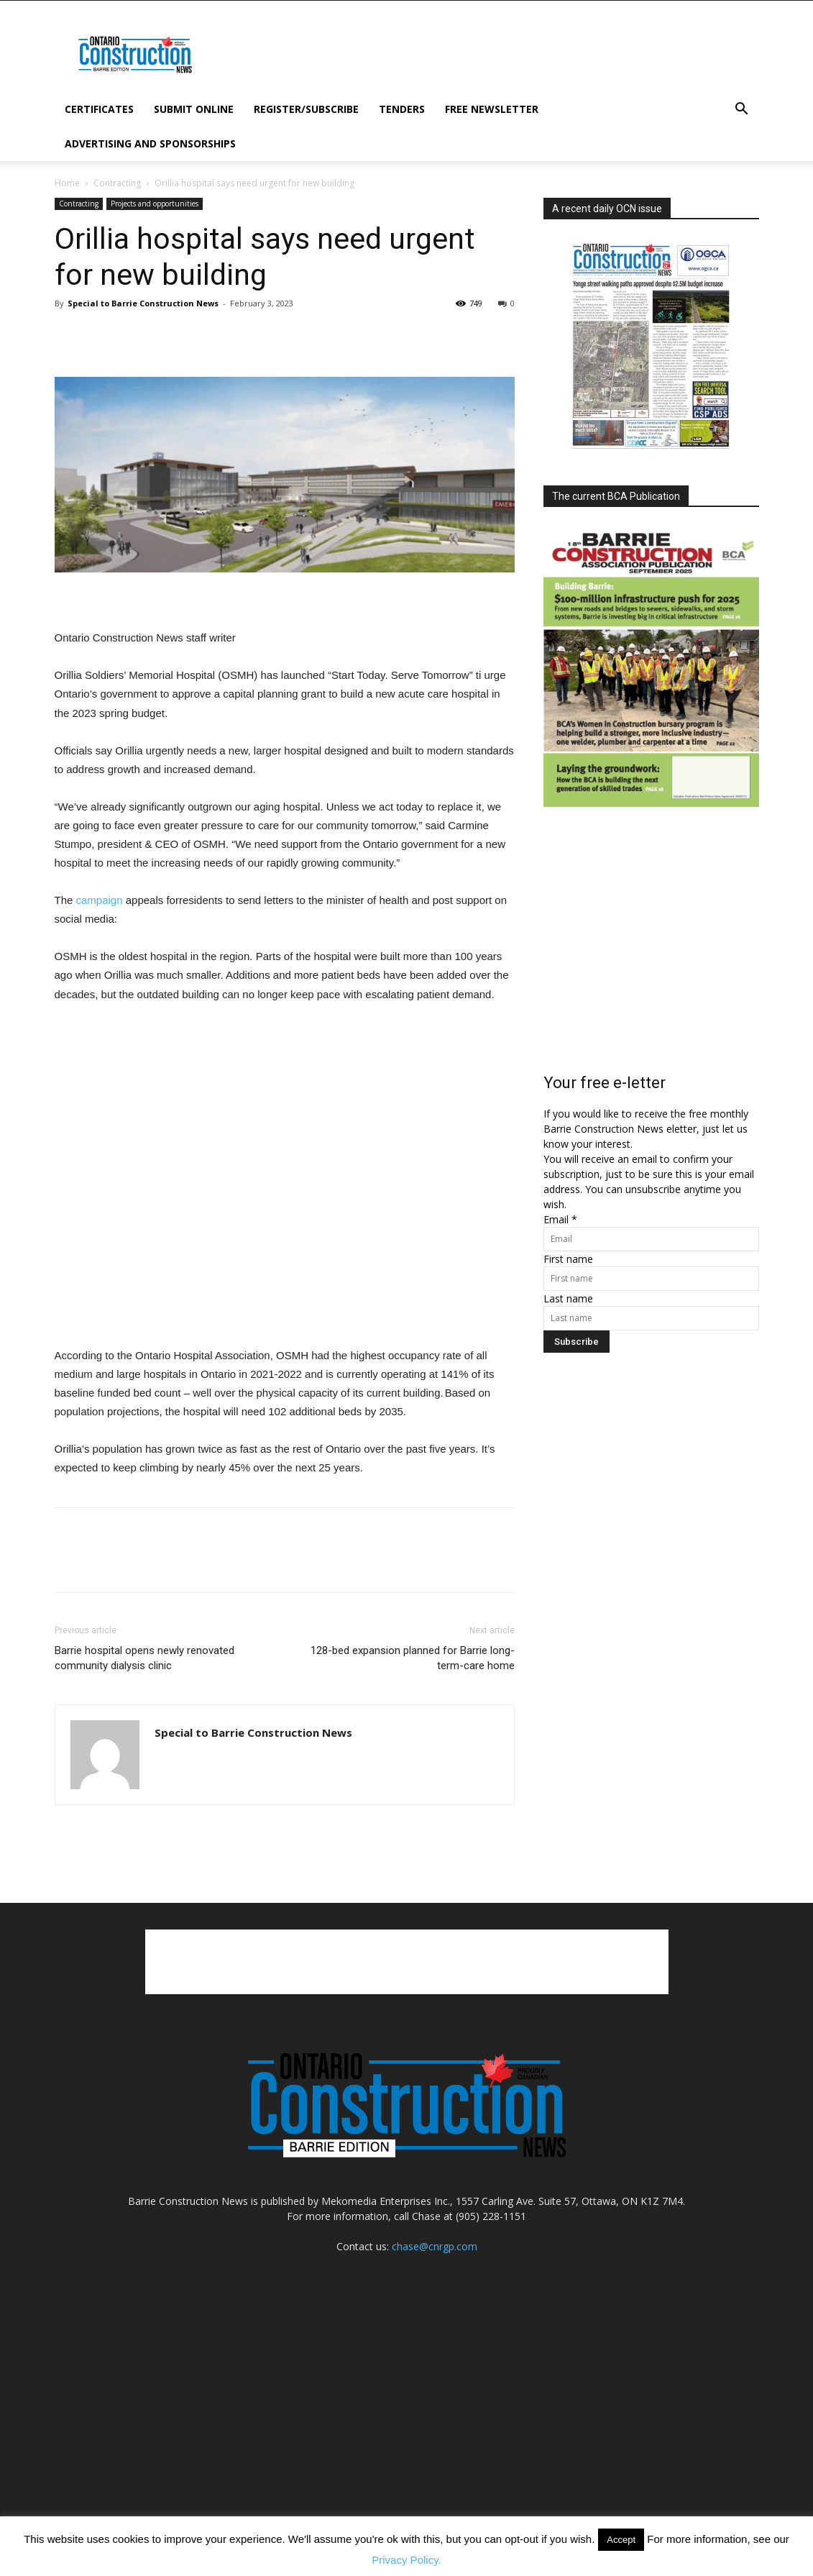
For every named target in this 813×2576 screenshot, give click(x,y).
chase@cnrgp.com (434, 2246)
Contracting (117, 183)
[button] (742, 110)
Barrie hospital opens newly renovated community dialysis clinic (144, 1658)
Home (67, 183)
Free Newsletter (491, 109)
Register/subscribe (306, 109)
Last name (568, 1298)
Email (560, 1219)
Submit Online (194, 109)
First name (568, 1259)
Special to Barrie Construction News (143, 303)
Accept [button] (621, 2539)
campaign (99, 900)
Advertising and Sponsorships (150, 143)
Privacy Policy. (406, 2560)
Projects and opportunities (154, 203)
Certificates (99, 109)
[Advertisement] (407, 1961)
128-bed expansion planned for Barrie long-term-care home (413, 1658)
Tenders (402, 109)
